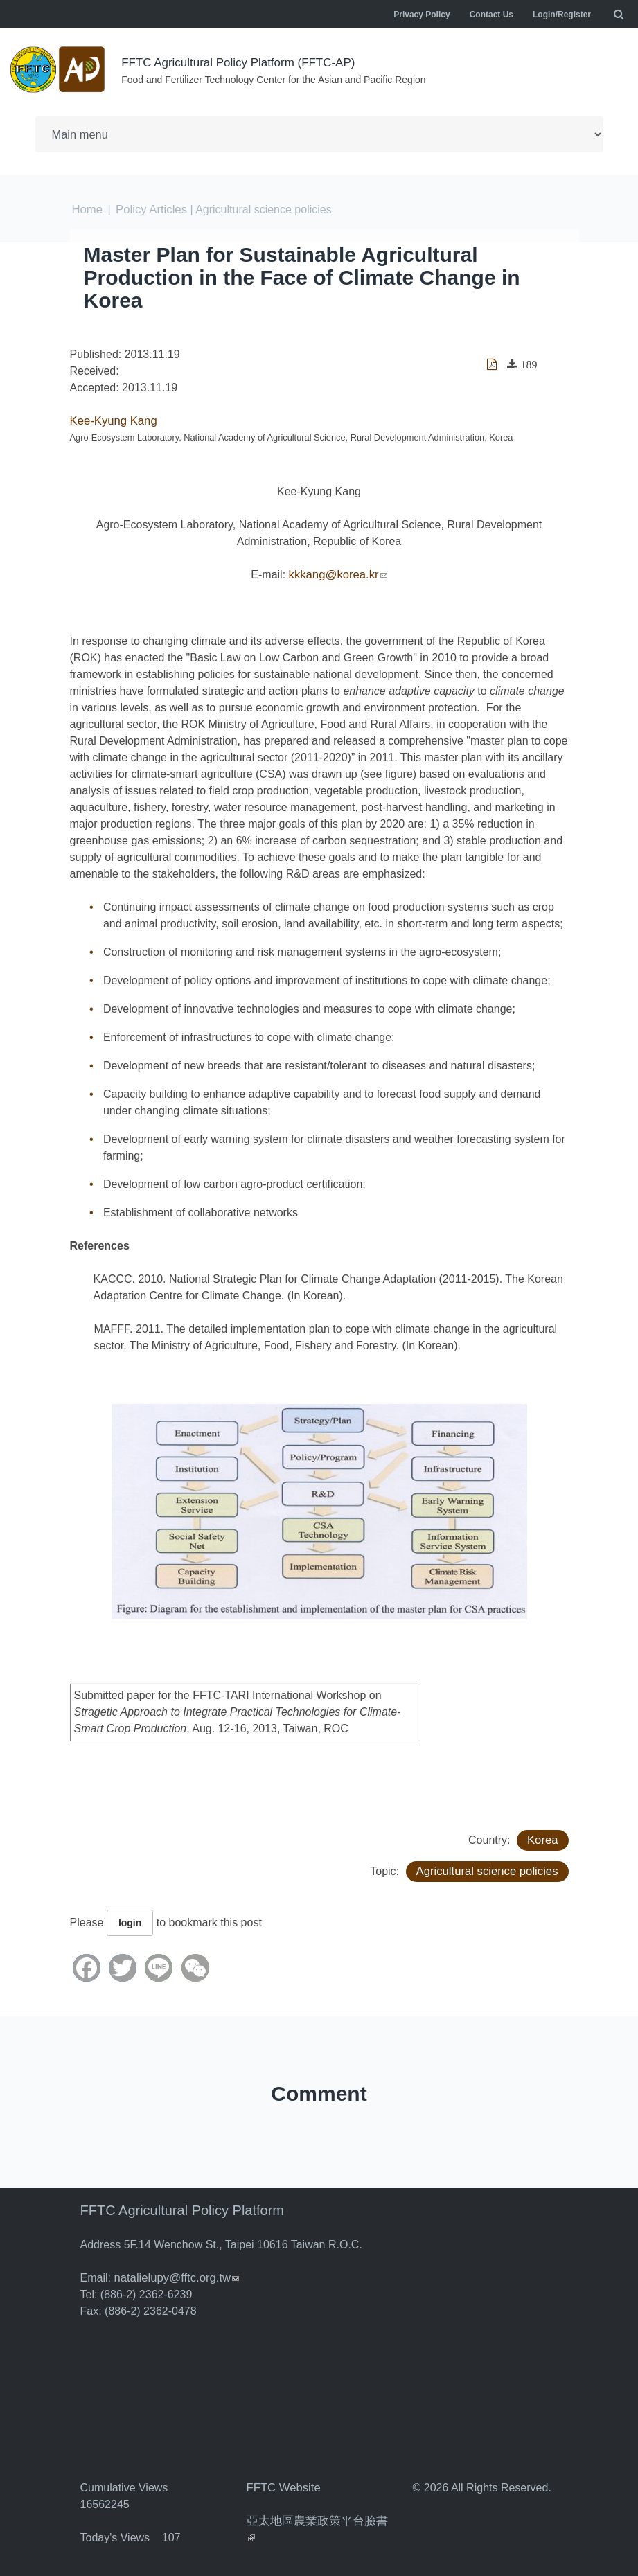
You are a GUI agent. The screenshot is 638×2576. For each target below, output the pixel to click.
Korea (543, 1839)
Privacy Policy (421, 14)
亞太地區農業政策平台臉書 (317, 2520)
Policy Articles (148, 209)
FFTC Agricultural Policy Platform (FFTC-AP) (245, 62)
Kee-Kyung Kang (112, 420)
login (129, 1922)
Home (87, 209)
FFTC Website (282, 2487)
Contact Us (491, 14)
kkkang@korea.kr (337, 574)
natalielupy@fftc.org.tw (174, 2277)
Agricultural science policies (490, 1870)
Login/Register (562, 14)
